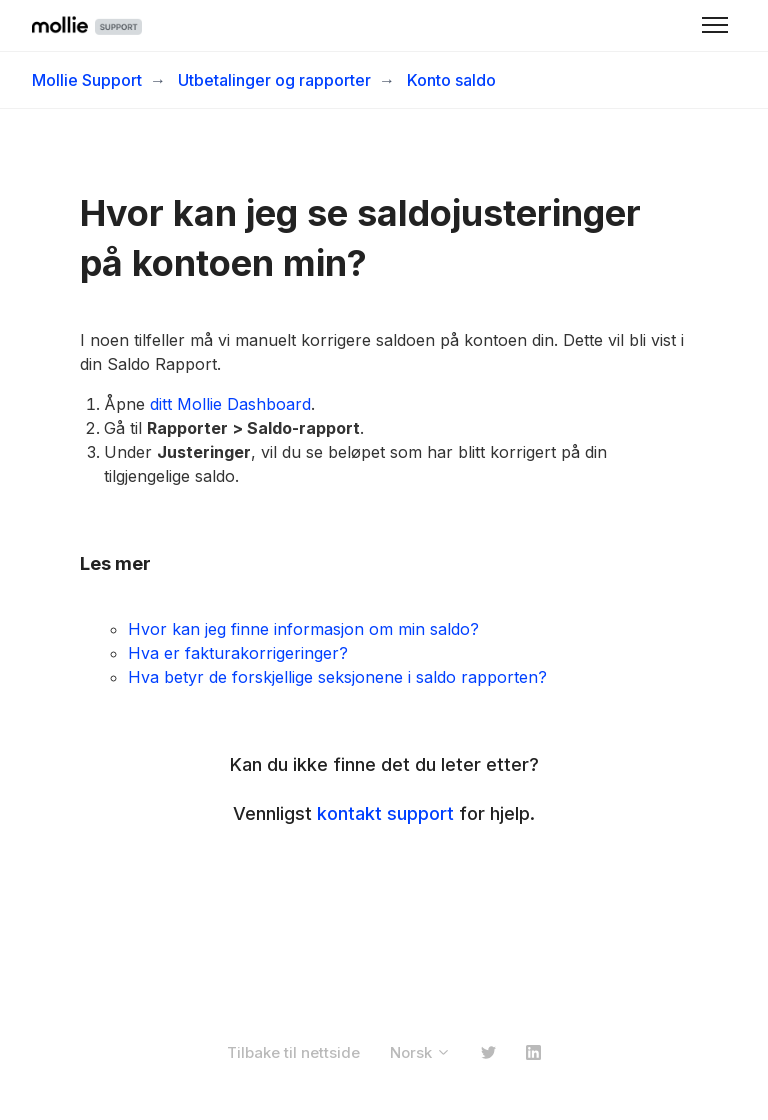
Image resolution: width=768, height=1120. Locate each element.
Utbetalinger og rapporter (274, 80)
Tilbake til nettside (293, 1052)
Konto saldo (451, 80)
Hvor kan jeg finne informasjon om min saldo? (303, 629)
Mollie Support (87, 80)
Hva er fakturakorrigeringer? (238, 653)
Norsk (420, 1052)
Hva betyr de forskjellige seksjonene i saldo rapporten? (337, 677)
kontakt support (385, 813)
